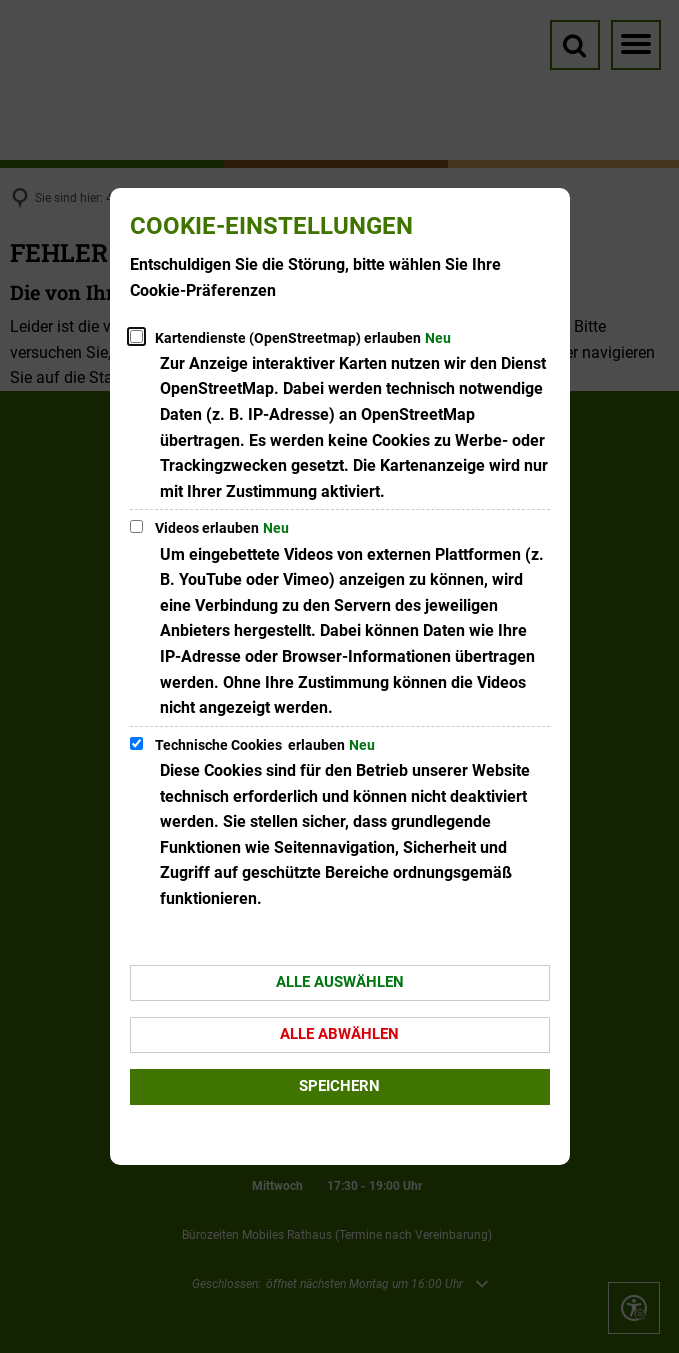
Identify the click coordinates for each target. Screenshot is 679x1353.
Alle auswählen (340, 982)
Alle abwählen (339, 1034)
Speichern (339, 1086)
